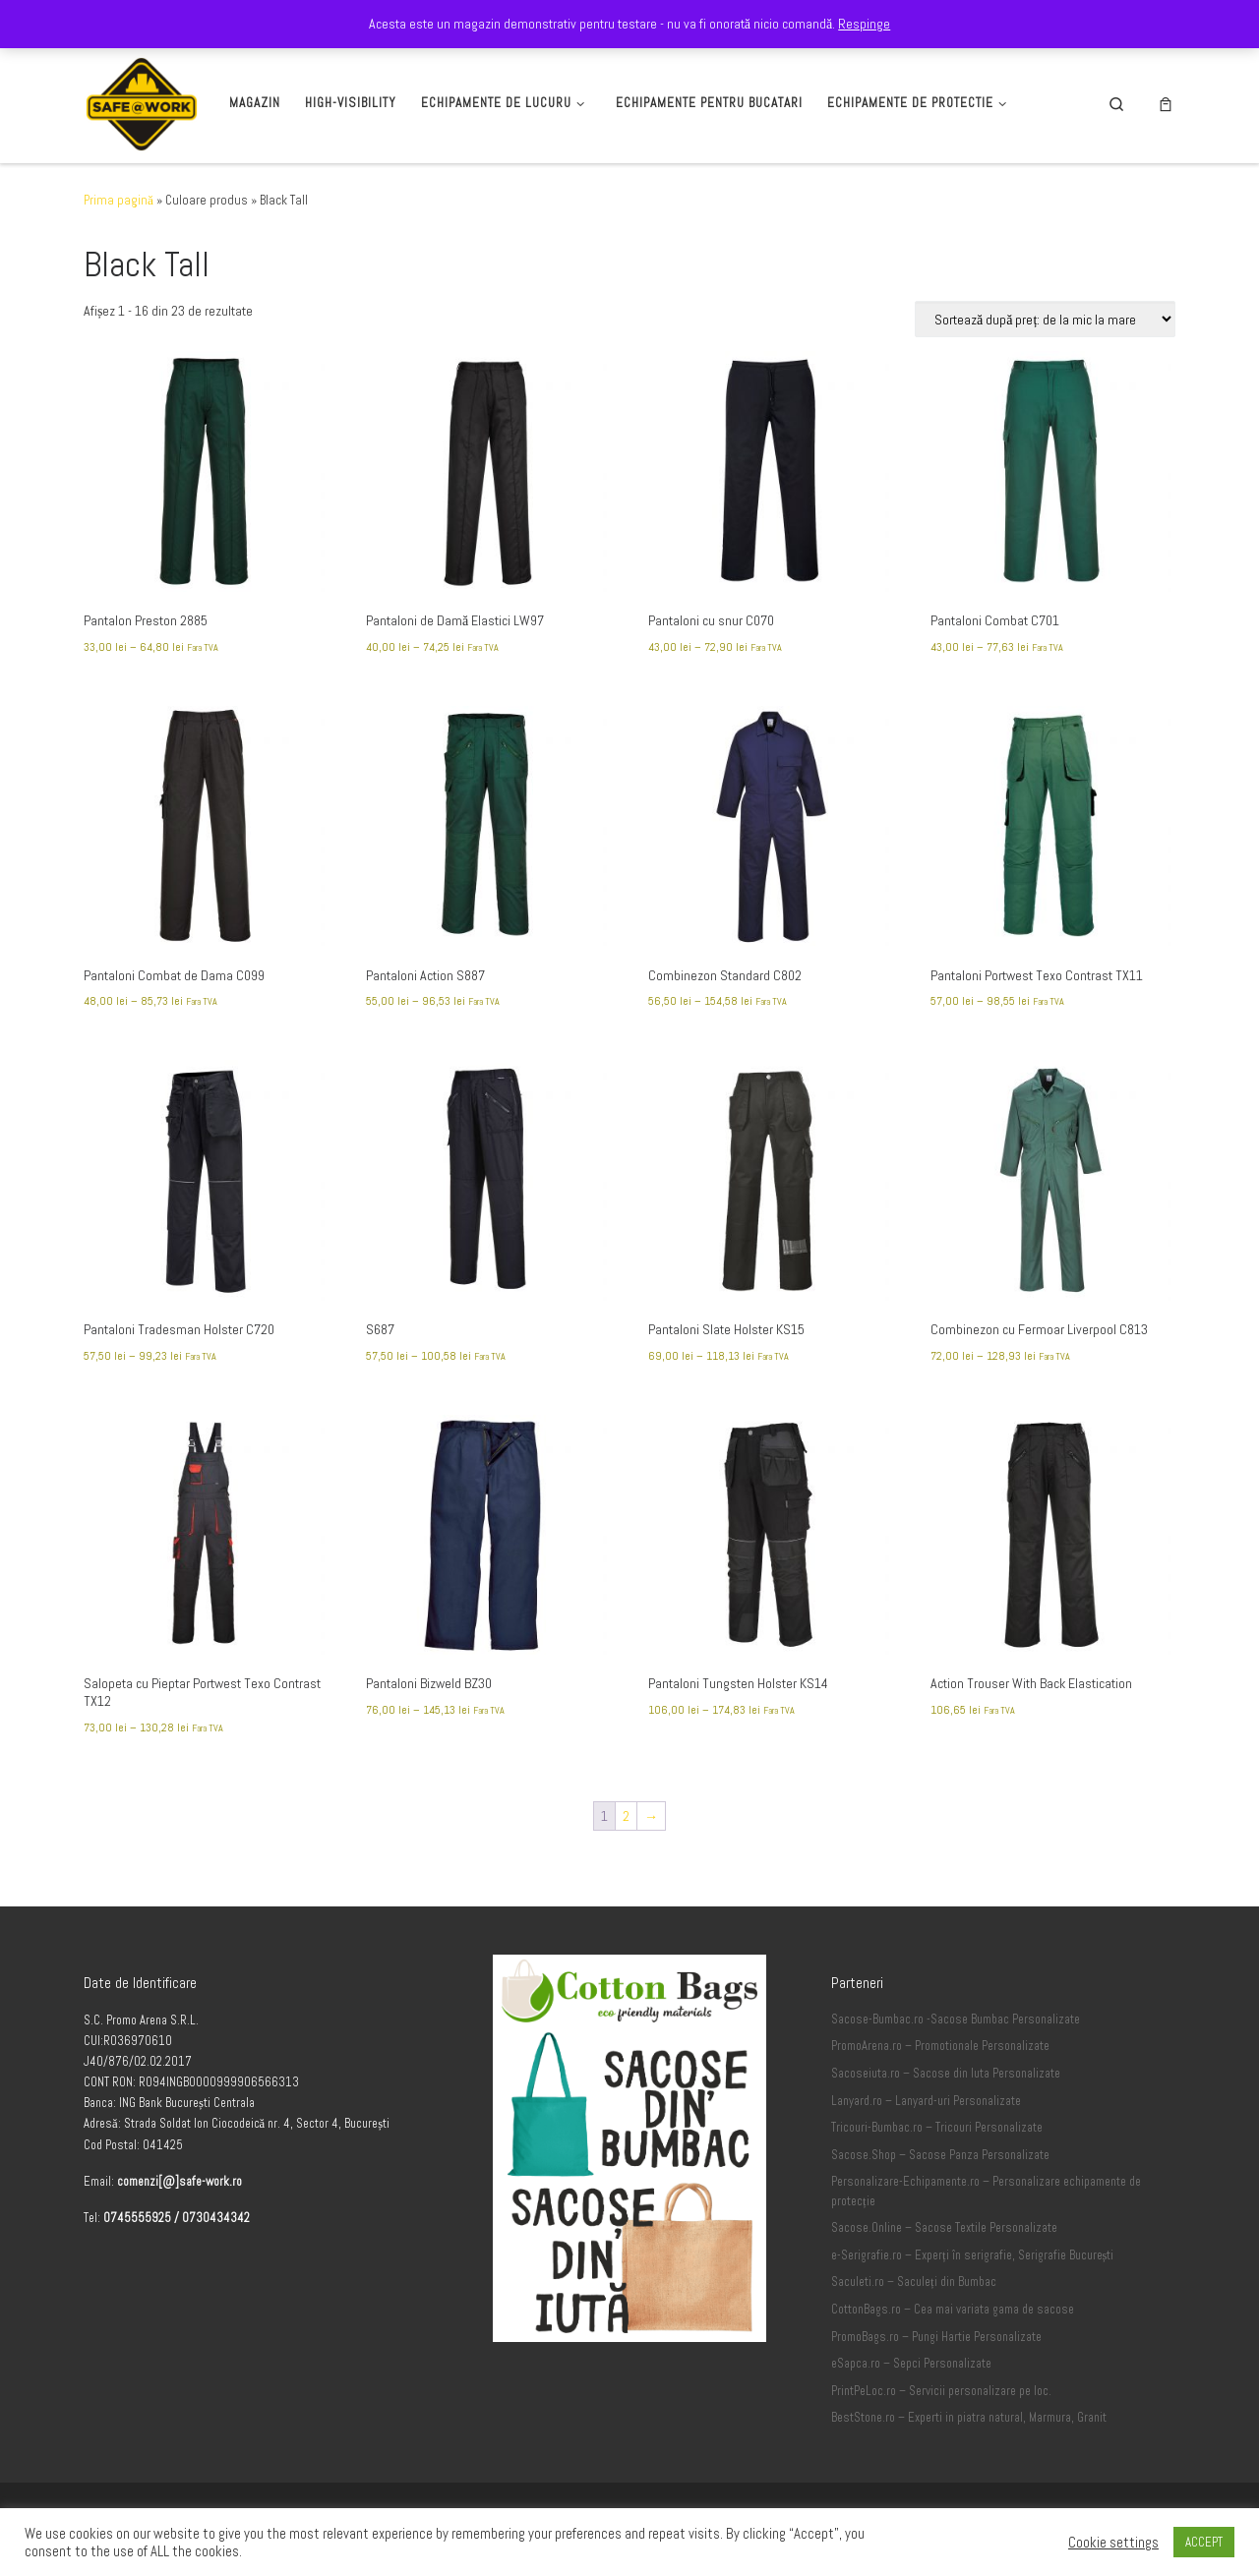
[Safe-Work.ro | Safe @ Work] (142, 101)
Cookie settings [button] (1113, 2542)
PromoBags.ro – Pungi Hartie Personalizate (936, 2337)
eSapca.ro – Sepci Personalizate (911, 2363)
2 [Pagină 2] (626, 1816)
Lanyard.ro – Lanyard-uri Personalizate (926, 2101)
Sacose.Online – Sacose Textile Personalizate (944, 2228)
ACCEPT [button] (1204, 2542)
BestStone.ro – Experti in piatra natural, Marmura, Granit (969, 2418)
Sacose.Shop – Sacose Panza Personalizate (940, 2155)
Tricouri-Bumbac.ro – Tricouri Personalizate (937, 2128)
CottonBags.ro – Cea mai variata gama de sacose (952, 2309)
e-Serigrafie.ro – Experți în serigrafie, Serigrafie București (972, 2255)
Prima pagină (118, 200)
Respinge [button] (864, 23)
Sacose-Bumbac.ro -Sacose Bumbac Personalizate (955, 2019)
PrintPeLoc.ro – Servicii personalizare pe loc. (941, 2391)
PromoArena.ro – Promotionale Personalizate (940, 2046)
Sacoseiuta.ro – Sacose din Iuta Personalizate (945, 2073)
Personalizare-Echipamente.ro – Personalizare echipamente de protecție (986, 2191)
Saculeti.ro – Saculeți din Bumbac (913, 2282)
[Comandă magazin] (1045, 319)
